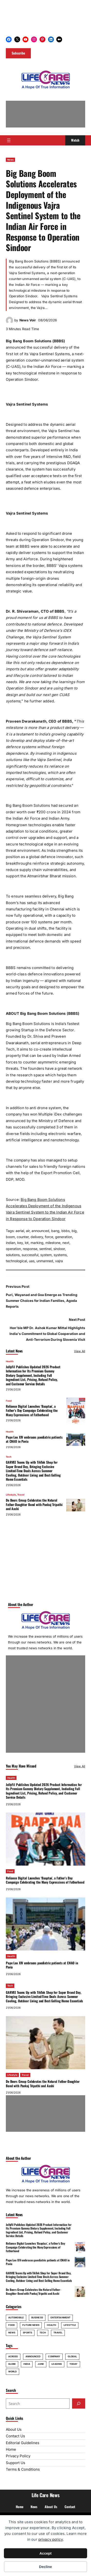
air (28, 1231)
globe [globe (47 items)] (12, 2364)
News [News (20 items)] (11, 2332)
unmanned (44, 1261)
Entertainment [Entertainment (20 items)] (60, 2317)
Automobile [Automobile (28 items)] (16, 2317)
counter (23, 1237)
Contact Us (15, 2436)
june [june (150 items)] (41, 2364)
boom (10, 1237)
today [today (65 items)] (73, 2364)
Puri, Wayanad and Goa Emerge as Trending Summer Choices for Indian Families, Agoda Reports (41, 1300)
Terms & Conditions (23, 2469)
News (10, 159)
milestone (52, 1243)
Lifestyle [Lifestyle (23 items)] (70, 2325)
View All (79, 1351)
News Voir (27, 320)
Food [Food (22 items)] (11, 2325)
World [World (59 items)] (12, 2371)
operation (13, 1249)
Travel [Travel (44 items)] (57, 2332)
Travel (21, 1494)
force (49, 1237)
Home (11, 2449)
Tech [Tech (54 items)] (43, 2332)
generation (63, 1237)
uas (31, 1261)
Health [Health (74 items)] (51, 2325)
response (30, 1249)
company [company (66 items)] (54, 2356)
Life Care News (46, 2495)
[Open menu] (9, 140)
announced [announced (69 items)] (33, 2356)
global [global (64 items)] (72, 2356)
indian (10, 1243)
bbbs (65, 1231)
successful (30, 1255)
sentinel (45, 1249)
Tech (8, 1456)
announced (40, 1231)
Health (10, 1361)
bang (55, 1231)
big (74, 1231)
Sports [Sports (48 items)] (27, 2332)
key (20, 1243)
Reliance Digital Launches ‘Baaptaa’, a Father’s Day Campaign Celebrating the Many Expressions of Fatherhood (32, 1410)
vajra (59, 1261)
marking (37, 1243)
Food (9, 1400)
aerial (20, 1231)
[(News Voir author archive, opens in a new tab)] (9, 322)
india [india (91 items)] (26, 2364)
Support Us (15, 2462)
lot (27, 1243)
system (46, 1255)
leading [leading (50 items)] (56, 2364)
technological (16, 1261)
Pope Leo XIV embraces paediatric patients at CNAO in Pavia (34, 1438)
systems (60, 1255)
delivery (37, 1237)
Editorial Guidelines (22, 2442)
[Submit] (78, 2403)
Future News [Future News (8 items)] (30, 2325)
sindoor (59, 1249)
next (65, 1243)
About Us (14, 2429)
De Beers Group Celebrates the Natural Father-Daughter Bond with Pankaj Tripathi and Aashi (34, 1504)
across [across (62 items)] (13, 2356)
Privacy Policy (18, 2456)
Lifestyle (11, 1494)
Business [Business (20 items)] (37, 2317)
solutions (13, 1255)
